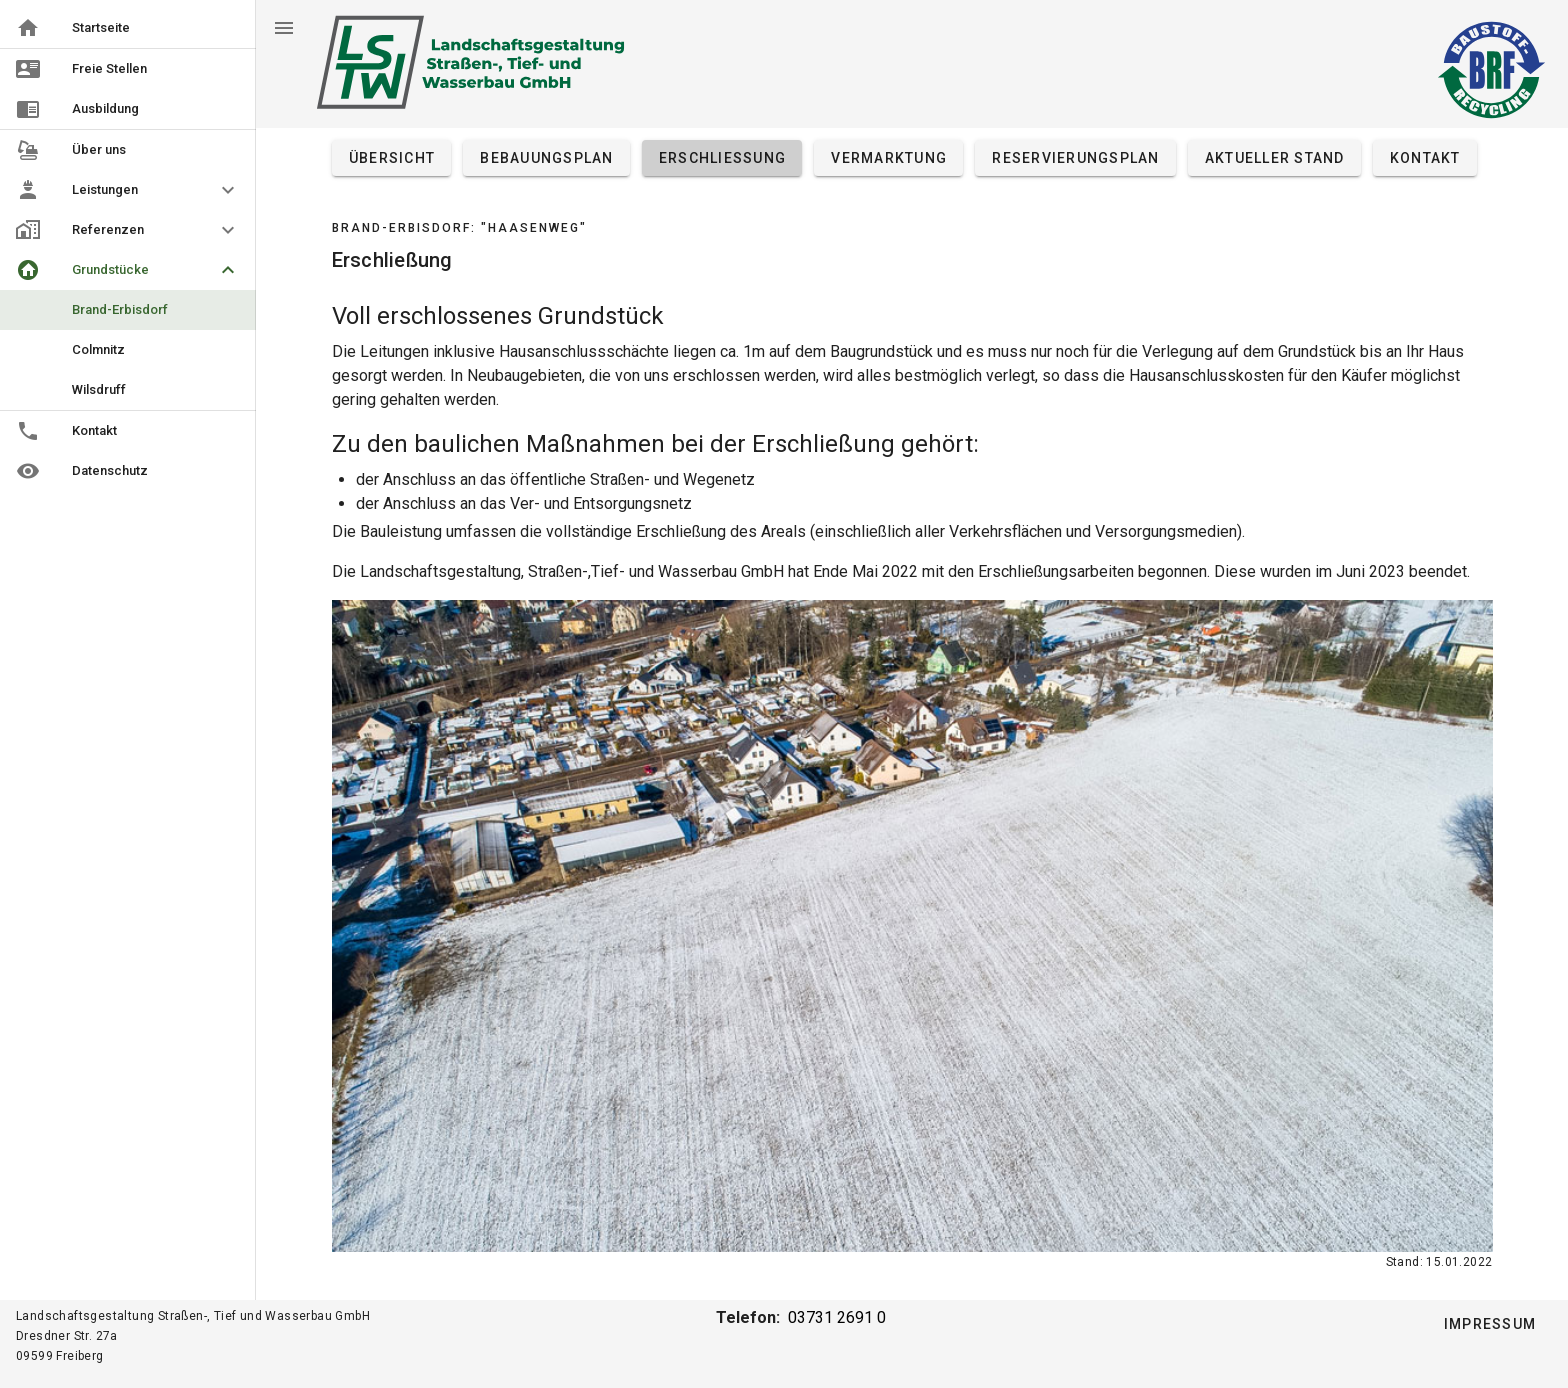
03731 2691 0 (837, 1317)
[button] (128, 190)
